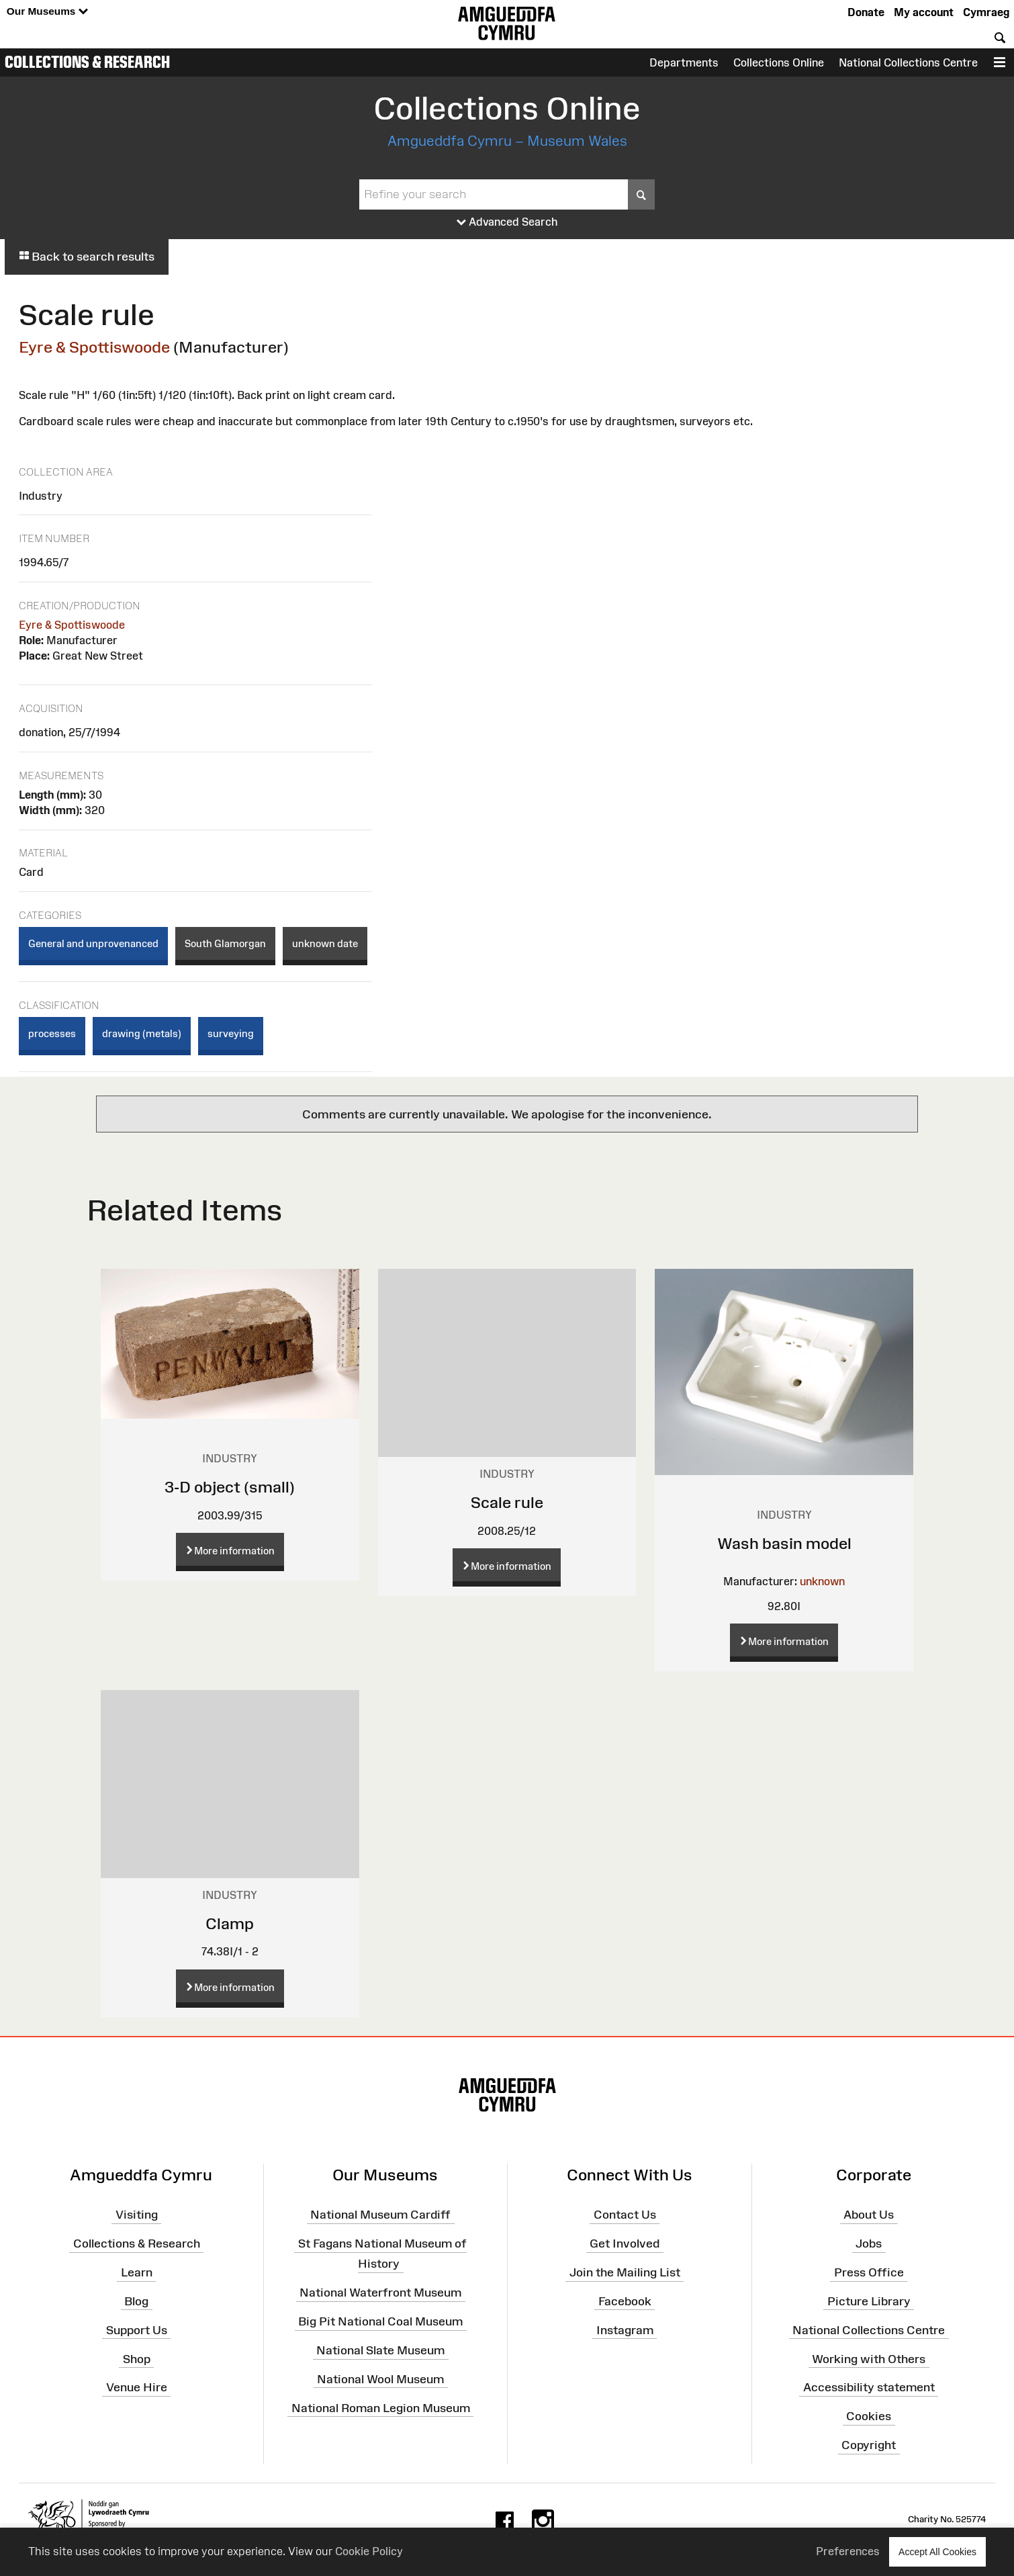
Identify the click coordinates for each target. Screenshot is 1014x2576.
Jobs (869, 2243)
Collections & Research (87, 62)
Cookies (868, 2416)
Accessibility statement (869, 2387)
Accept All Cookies (937, 2551)
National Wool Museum (380, 2379)
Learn (136, 2272)
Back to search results (86, 256)
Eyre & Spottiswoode (94, 347)
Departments (684, 62)
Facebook (624, 2301)
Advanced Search (507, 222)
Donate (865, 12)
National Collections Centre (908, 62)
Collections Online (778, 62)
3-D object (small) (230, 1487)
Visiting (137, 2214)
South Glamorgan (225, 943)
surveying (231, 1033)
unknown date (325, 943)
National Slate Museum (380, 2350)
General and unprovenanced (93, 943)
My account (924, 12)
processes (52, 1033)
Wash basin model (784, 1543)
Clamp (229, 1923)
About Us (868, 2214)
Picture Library (869, 2301)
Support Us (136, 2330)
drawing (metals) (141, 1033)
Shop (136, 2358)
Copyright (868, 2445)
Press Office (869, 2272)
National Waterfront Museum (380, 2292)
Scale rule (507, 1502)
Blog (136, 2301)
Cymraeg (986, 12)
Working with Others (868, 2358)
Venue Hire (136, 2387)
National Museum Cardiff (380, 2214)
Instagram (624, 2330)
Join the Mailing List (624, 2272)
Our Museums (47, 11)
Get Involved (624, 2243)
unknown (822, 1581)
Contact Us (625, 2214)
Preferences (848, 2551)
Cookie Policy (369, 2551)
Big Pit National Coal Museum (380, 2321)
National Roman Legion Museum (380, 2407)
